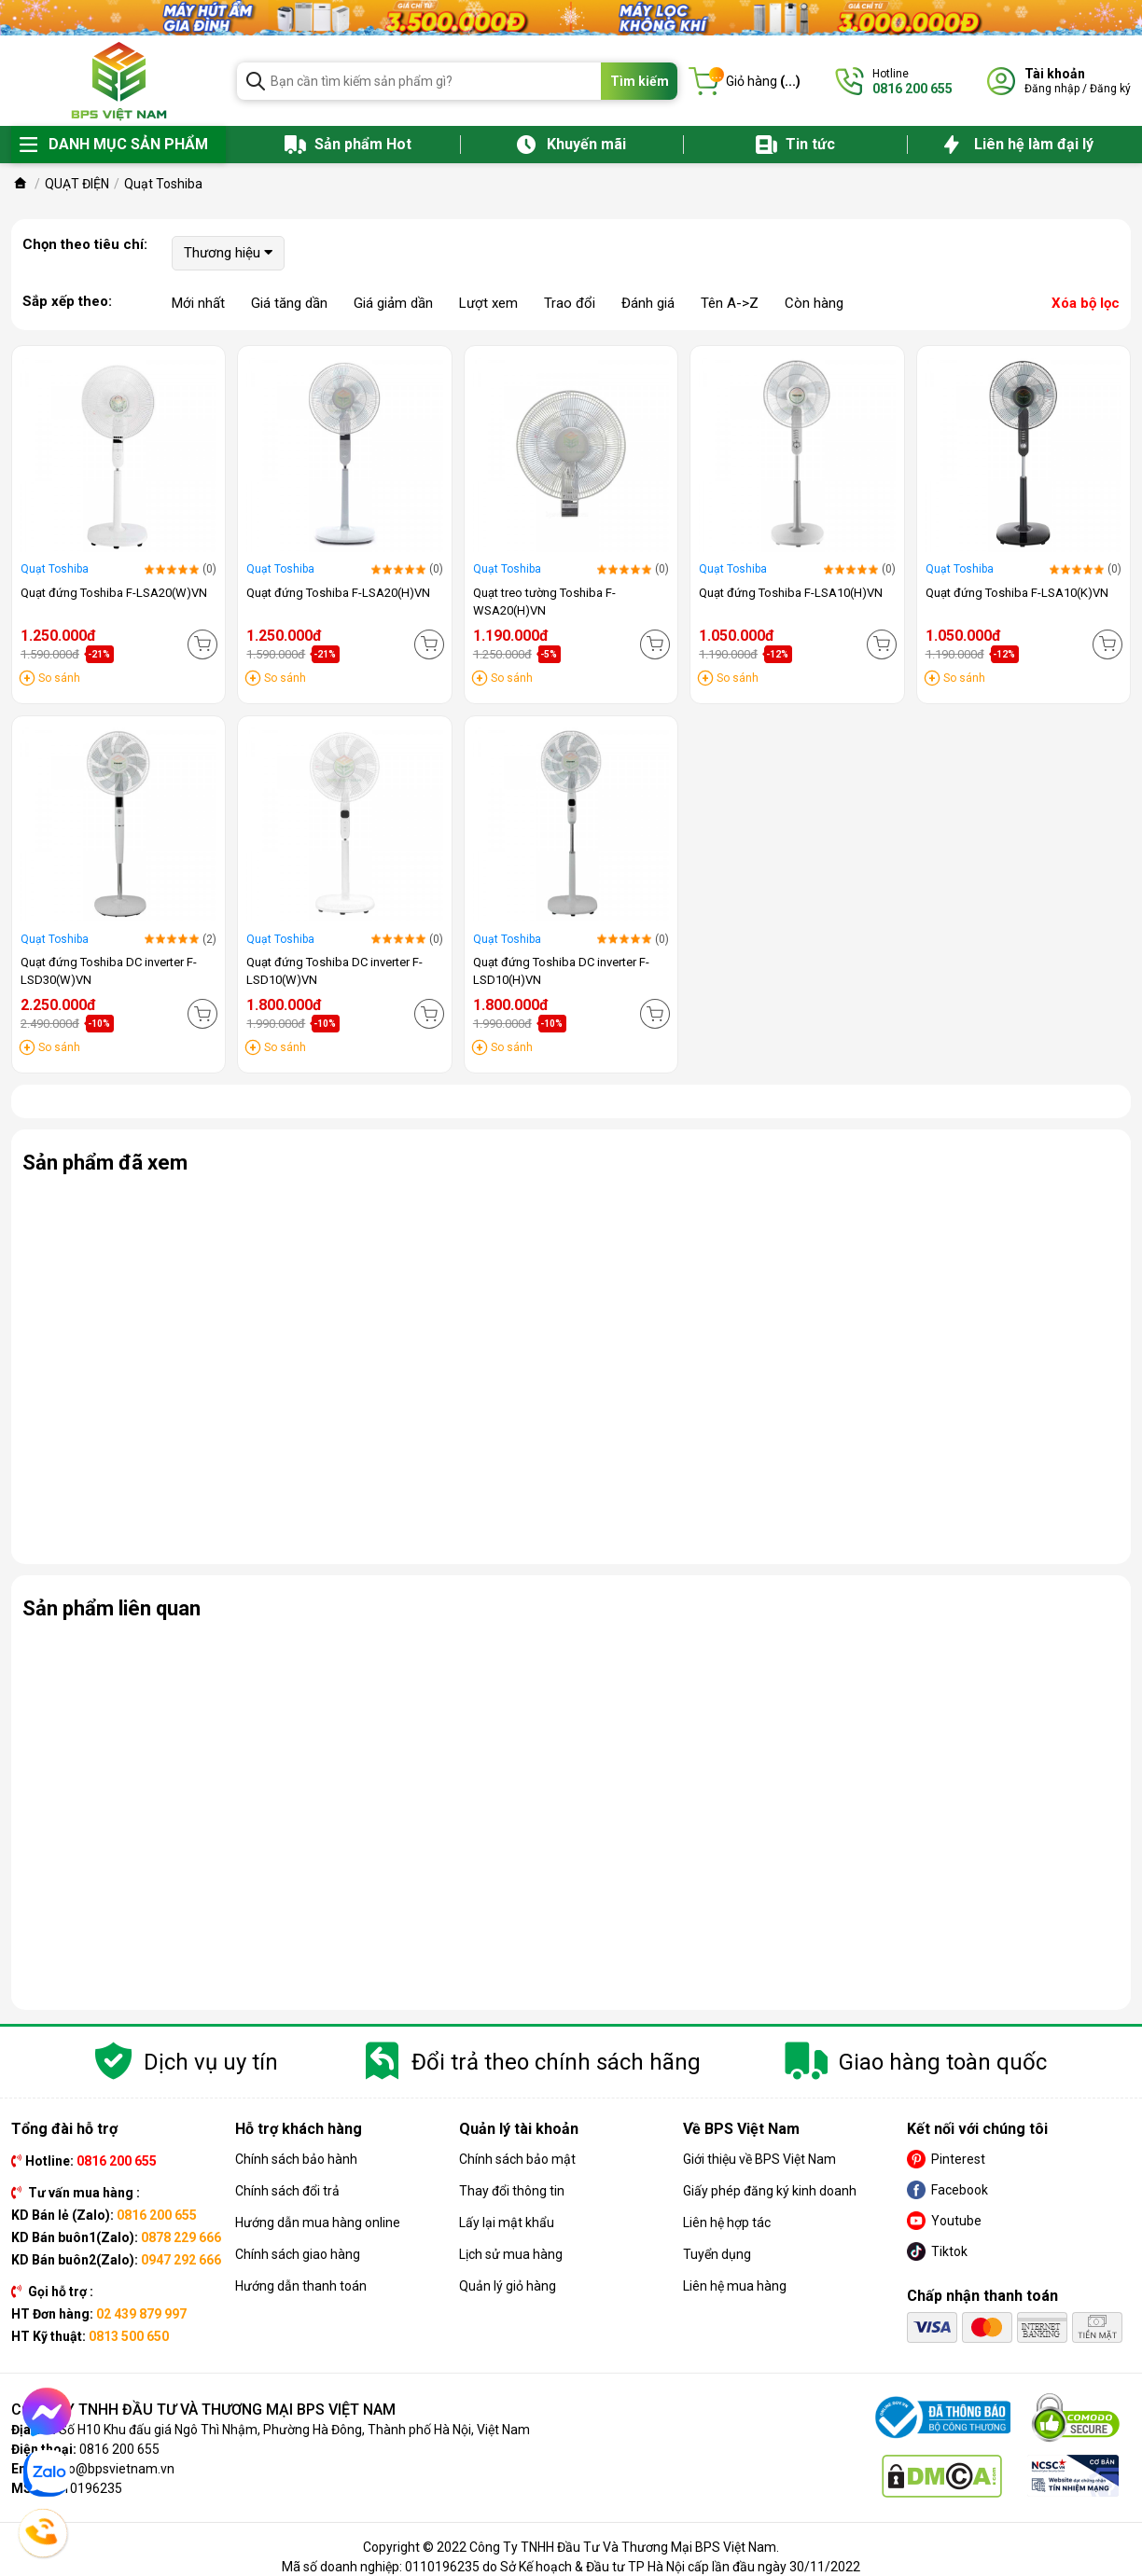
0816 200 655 (119, 2449)
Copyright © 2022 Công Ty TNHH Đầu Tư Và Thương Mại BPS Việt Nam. (571, 2547)
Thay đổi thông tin (511, 2190)
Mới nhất (198, 303)
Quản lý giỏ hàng (507, 2285)
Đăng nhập (1051, 88)
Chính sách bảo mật (517, 2159)
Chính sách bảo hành (296, 2159)
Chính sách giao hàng (297, 2254)
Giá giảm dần (393, 303)
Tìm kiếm (639, 81)
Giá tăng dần (289, 303)
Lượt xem (488, 303)
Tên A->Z (730, 303)
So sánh (59, 678)
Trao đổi (569, 303)
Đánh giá (648, 303)
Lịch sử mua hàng (511, 2254)
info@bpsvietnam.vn (113, 2468)
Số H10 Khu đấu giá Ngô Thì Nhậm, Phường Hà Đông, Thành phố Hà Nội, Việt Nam (294, 2429)
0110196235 (85, 2488)
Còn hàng (814, 303)
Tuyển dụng (717, 2254)
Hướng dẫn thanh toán (301, 2285)
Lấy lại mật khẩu (506, 2222)
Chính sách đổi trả (287, 2190)
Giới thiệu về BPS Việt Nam (759, 2159)
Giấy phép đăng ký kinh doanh (769, 2190)
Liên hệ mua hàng (735, 2285)
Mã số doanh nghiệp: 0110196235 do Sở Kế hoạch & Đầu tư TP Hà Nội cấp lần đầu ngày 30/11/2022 (571, 2566)
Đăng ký (1110, 88)
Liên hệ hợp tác (727, 2222)
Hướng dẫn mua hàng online (317, 2222)
